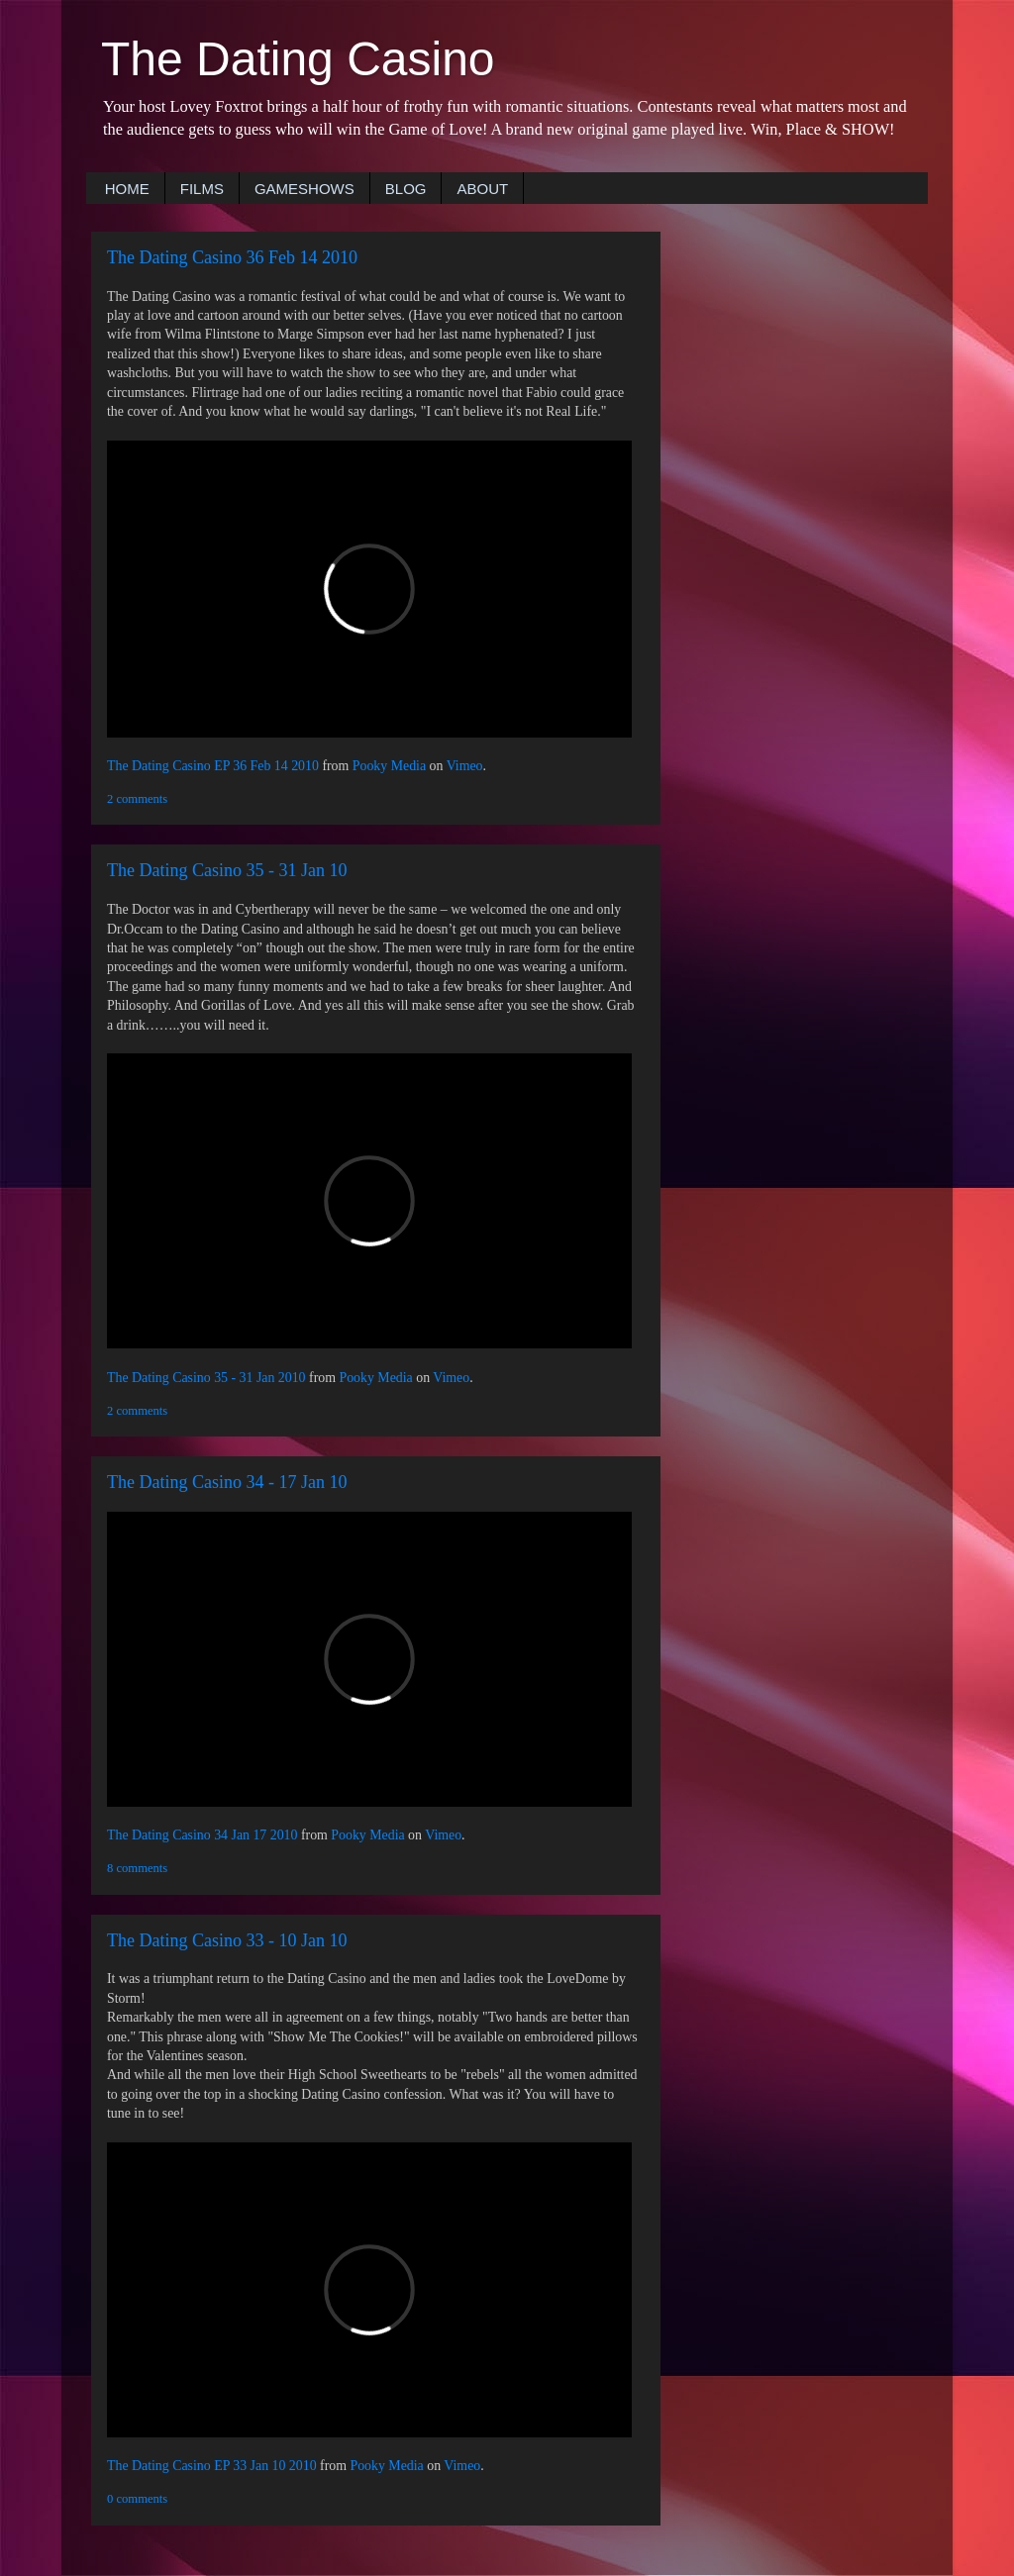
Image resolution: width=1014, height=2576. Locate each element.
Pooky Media (389, 765)
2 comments (137, 799)
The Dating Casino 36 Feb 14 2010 (232, 257)
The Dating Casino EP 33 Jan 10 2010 (212, 2465)
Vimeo (465, 765)
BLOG (406, 188)
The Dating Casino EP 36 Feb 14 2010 (213, 765)
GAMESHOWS (304, 188)
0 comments (137, 2499)
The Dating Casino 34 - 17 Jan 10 (227, 1482)
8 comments (137, 1868)
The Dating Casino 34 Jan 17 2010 (202, 1835)
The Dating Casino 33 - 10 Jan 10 (227, 1940)
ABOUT (482, 188)
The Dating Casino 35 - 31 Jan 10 (227, 870)
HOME (127, 188)
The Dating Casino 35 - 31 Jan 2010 (206, 1377)
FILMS (202, 188)
